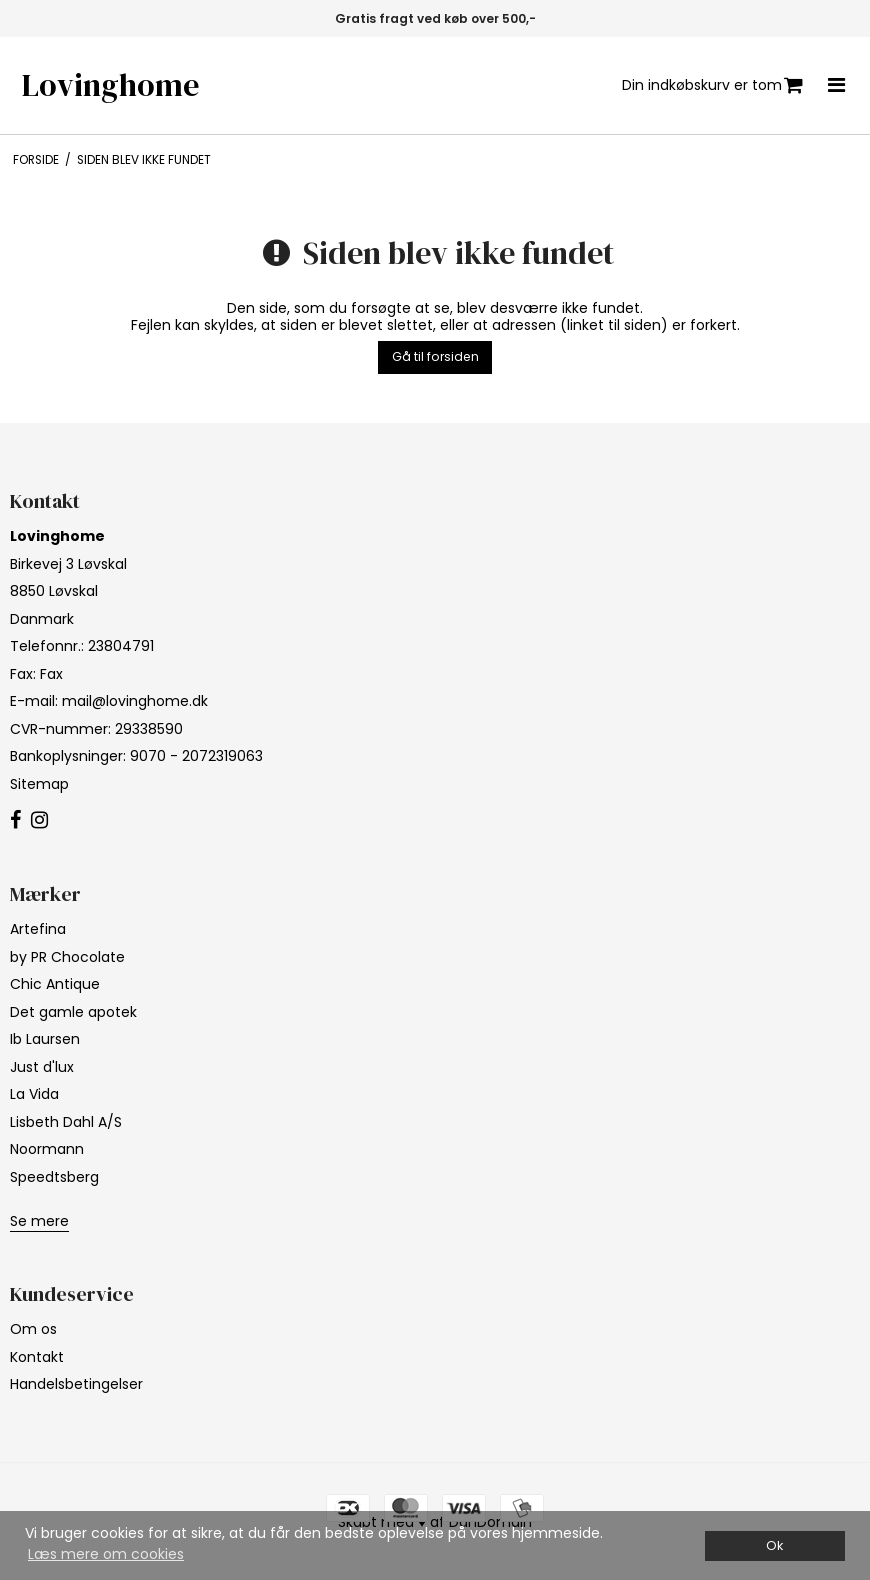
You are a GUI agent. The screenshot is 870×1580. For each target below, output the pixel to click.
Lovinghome (110, 85)
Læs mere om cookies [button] (106, 1554)
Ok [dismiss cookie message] (774, 1545)
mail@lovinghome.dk (135, 701)
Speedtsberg (54, 1177)
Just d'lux (42, 1067)
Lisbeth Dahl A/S (66, 1122)
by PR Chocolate (67, 957)
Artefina (38, 929)
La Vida (34, 1094)
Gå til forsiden (435, 356)
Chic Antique (55, 984)
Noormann (47, 1149)
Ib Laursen (45, 1039)
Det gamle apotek (73, 1012)
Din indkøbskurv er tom (712, 85)
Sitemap (39, 784)
